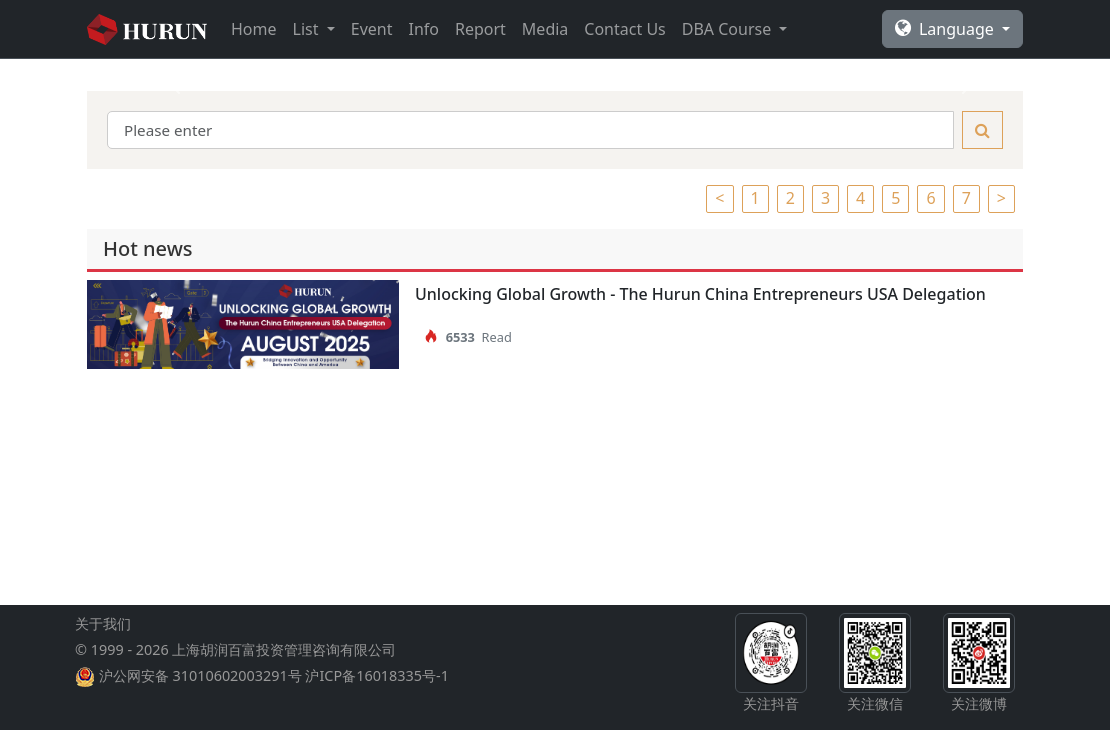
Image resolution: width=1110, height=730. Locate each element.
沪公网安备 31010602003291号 (200, 675)
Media (545, 29)
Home (254, 29)
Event (372, 29)
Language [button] (946, 29)
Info (423, 29)
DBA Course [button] (729, 29)
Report (480, 29)
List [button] (308, 29)
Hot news (148, 248)
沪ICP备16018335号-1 (376, 675)
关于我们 (103, 623)
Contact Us (624, 29)
